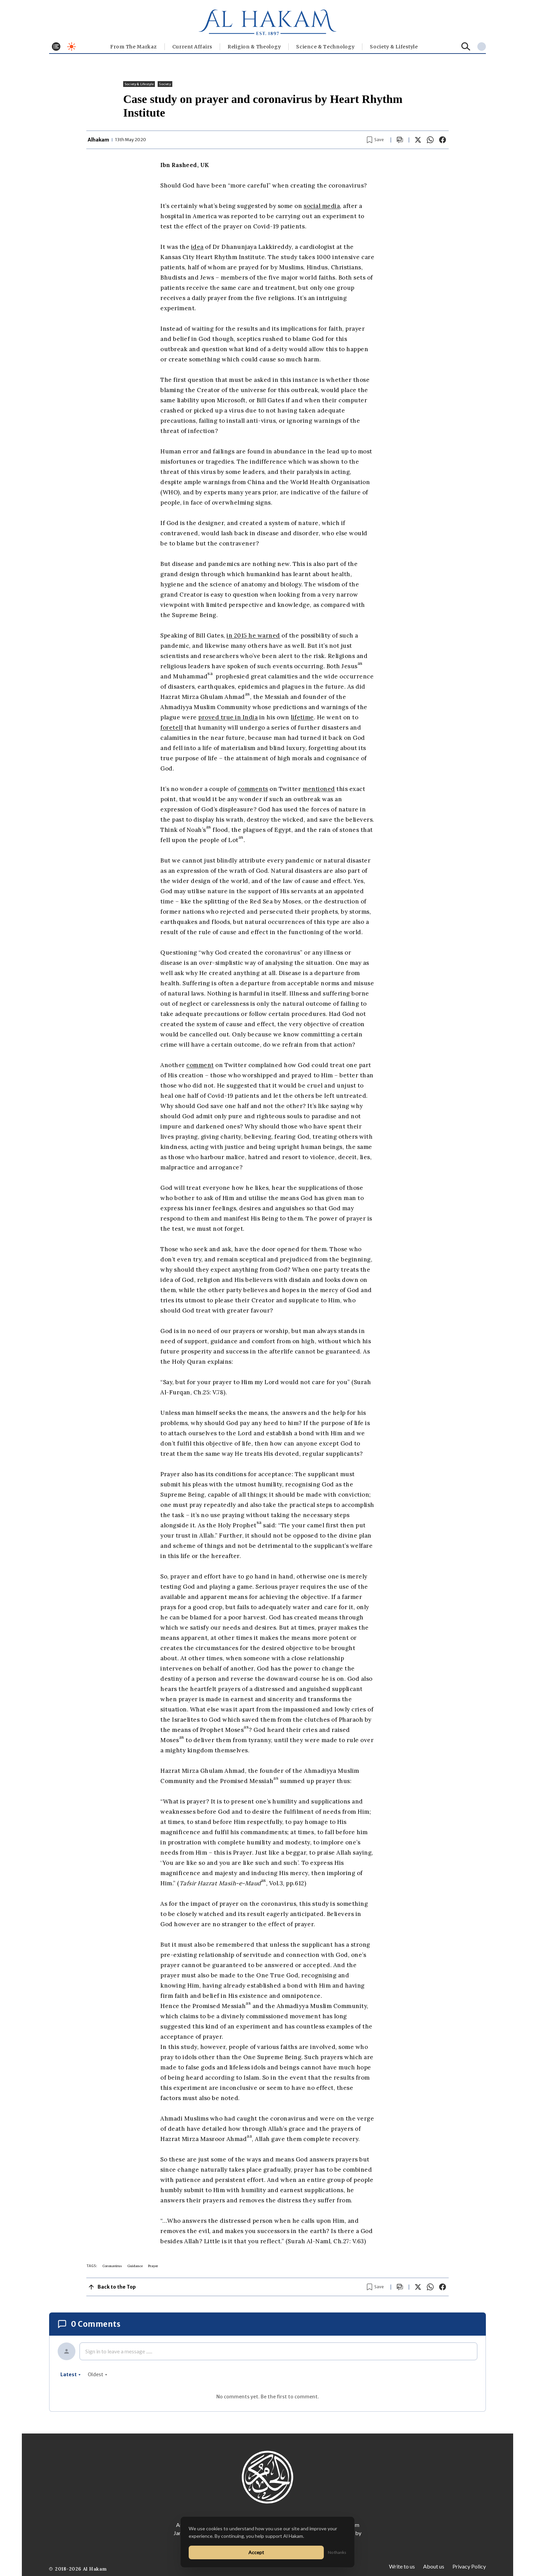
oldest (97, 2374)
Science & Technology (325, 47)
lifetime (302, 717)
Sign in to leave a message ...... (118, 2351)
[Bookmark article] (375, 140)
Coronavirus (112, 2266)
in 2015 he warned (253, 635)
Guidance (135, 2266)
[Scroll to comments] (399, 140)
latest (70, 2374)
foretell (171, 727)
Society (165, 84)
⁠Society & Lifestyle (394, 47)
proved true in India (228, 717)
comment (200, 1065)
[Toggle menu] (56, 46)
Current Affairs (192, 47)
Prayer (153, 2266)
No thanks (337, 2552)
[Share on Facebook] (442, 139)
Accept (256, 2552)
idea (197, 247)
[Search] (466, 46)
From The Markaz (133, 47)
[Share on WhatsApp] (430, 139)
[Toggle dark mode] (71, 46)
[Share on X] (418, 139)
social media (322, 206)
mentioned (319, 789)
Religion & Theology (254, 47)
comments (253, 789)
